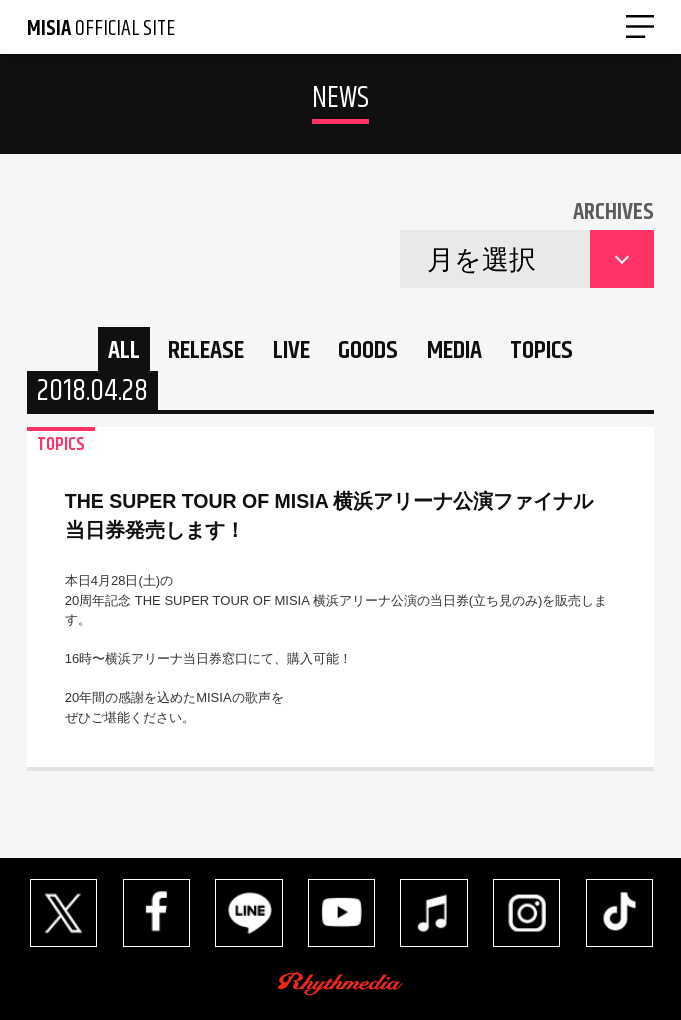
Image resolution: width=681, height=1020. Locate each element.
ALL (114, 351)
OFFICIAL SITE (101, 29)
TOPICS (550, 351)
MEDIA (458, 351)
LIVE (290, 351)
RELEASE (201, 351)
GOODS (370, 351)
